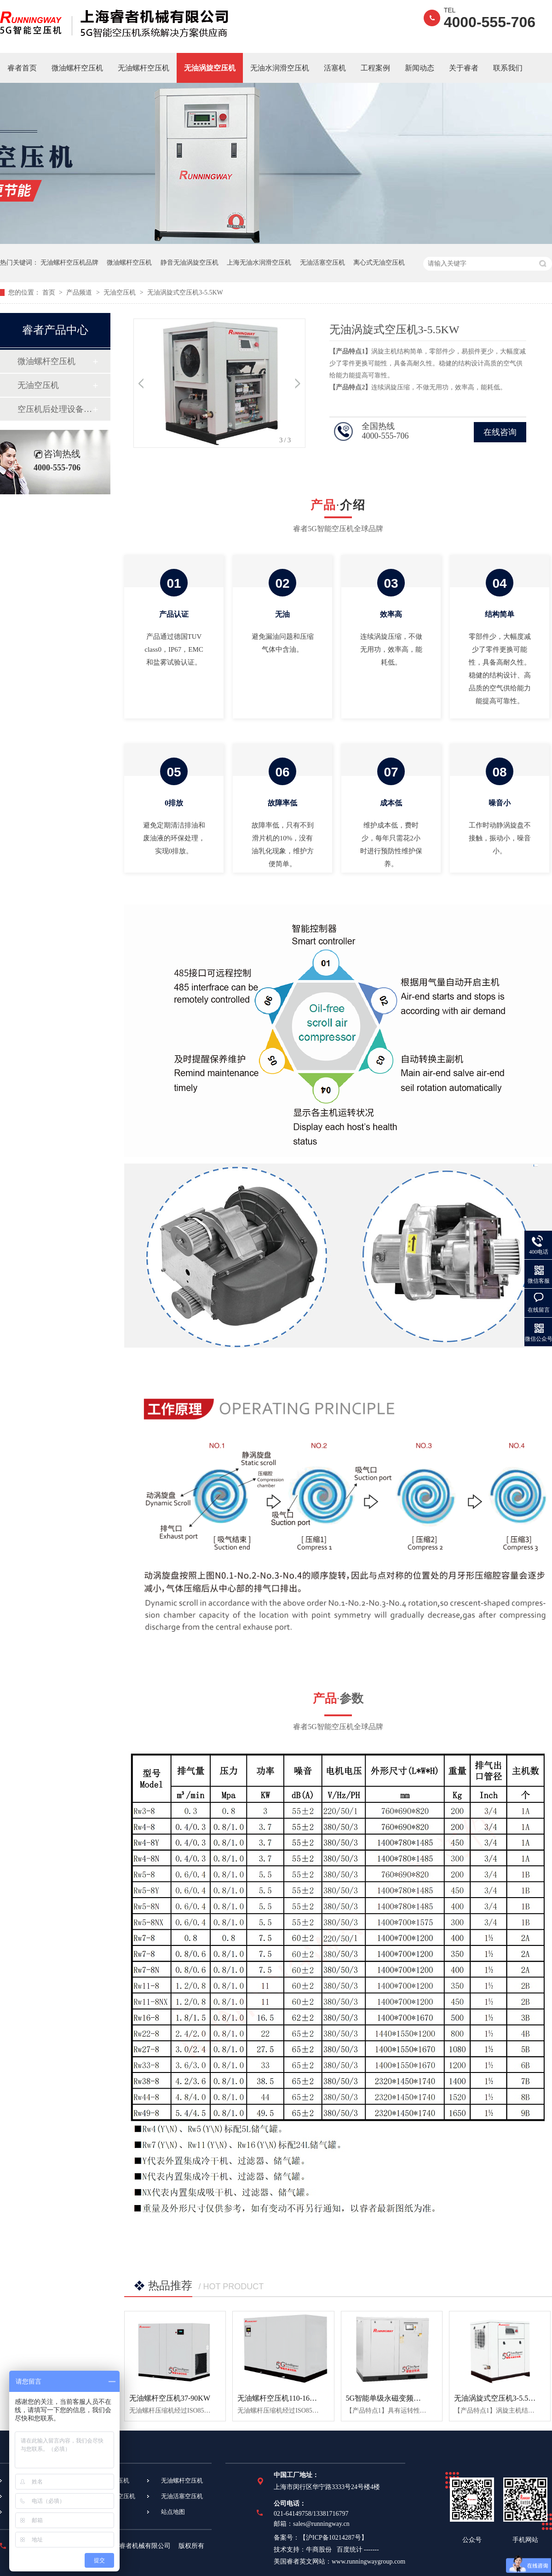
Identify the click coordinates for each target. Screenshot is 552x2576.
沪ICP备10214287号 (333, 2537)
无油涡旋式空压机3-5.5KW (185, 292)
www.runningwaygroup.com (368, 2561)
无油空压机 (121, 292)
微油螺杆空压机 (77, 68)
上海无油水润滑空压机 (259, 262)
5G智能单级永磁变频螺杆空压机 (398, 2398)
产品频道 (80, 292)
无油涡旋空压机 (210, 68)
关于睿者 (463, 68)
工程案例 (375, 68)
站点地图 (173, 2511)
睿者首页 (22, 68)
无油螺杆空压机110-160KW (281, 2398)
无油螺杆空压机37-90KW (169, 2398)
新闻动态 (419, 68)
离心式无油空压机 (379, 262)
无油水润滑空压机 (279, 68)
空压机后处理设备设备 (54, 409)
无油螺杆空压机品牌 (69, 262)
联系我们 (508, 68)
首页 (49, 292)
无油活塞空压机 (322, 262)
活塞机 (335, 68)
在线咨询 (500, 432)
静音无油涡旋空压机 (189, 262)
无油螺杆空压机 (143, 68)
